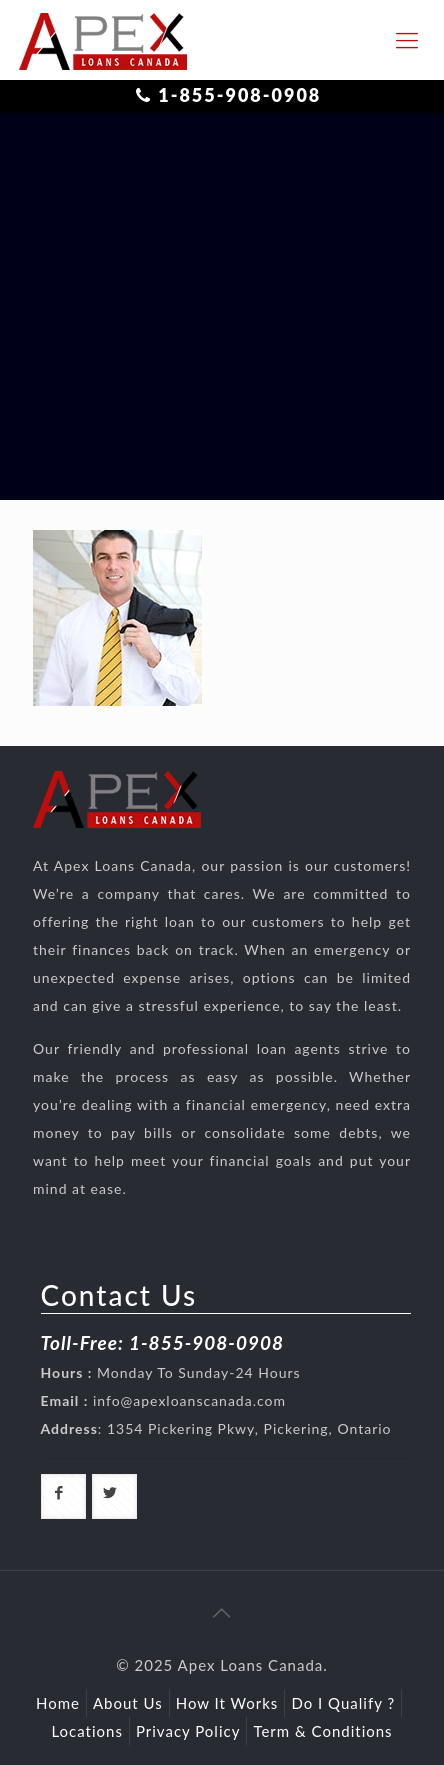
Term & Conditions (322, 1731)
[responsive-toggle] (407, 40)
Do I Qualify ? (343, 1703)
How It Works (227, 1703)
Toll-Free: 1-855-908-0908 (162, 1342)
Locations (87, 1731)
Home (58, 1703)
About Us (128, 1703)
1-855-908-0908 (239, 95)
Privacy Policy (188, 1731)
